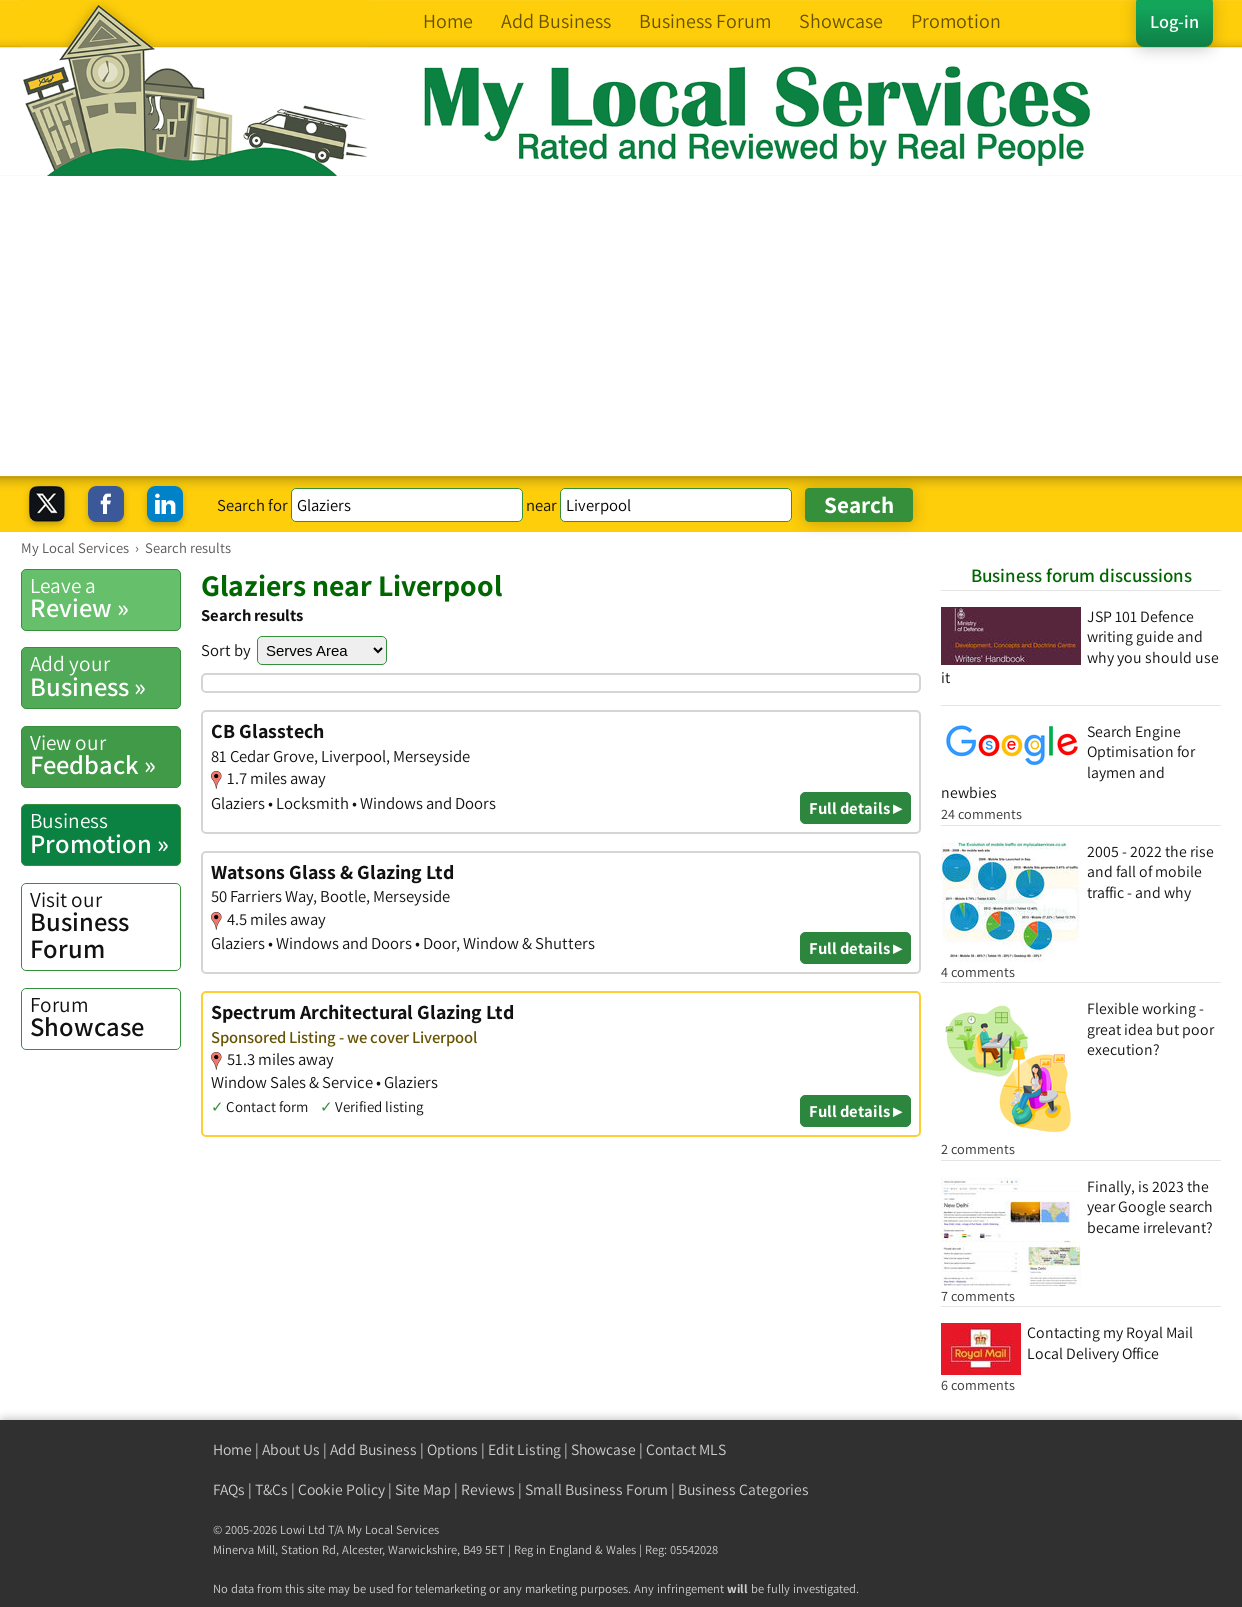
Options (452, 1449)
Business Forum (105, 925)
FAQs (229, 1489)
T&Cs (271, 1489)
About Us (291, 1449)
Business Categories (743, 1489)
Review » (105, 598)
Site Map (423, 1489)
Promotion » (105, 833)
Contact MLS (686, 1449)
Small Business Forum (596, 1489)
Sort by (226, 650)
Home (232, 1449)
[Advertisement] (621, 326)
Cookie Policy (341, 1489)
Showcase (105, 1017)
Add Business (373, 1449)
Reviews (488, 1489)
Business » (105, 676)
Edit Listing (524, 1449)
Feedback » (105, 755)
